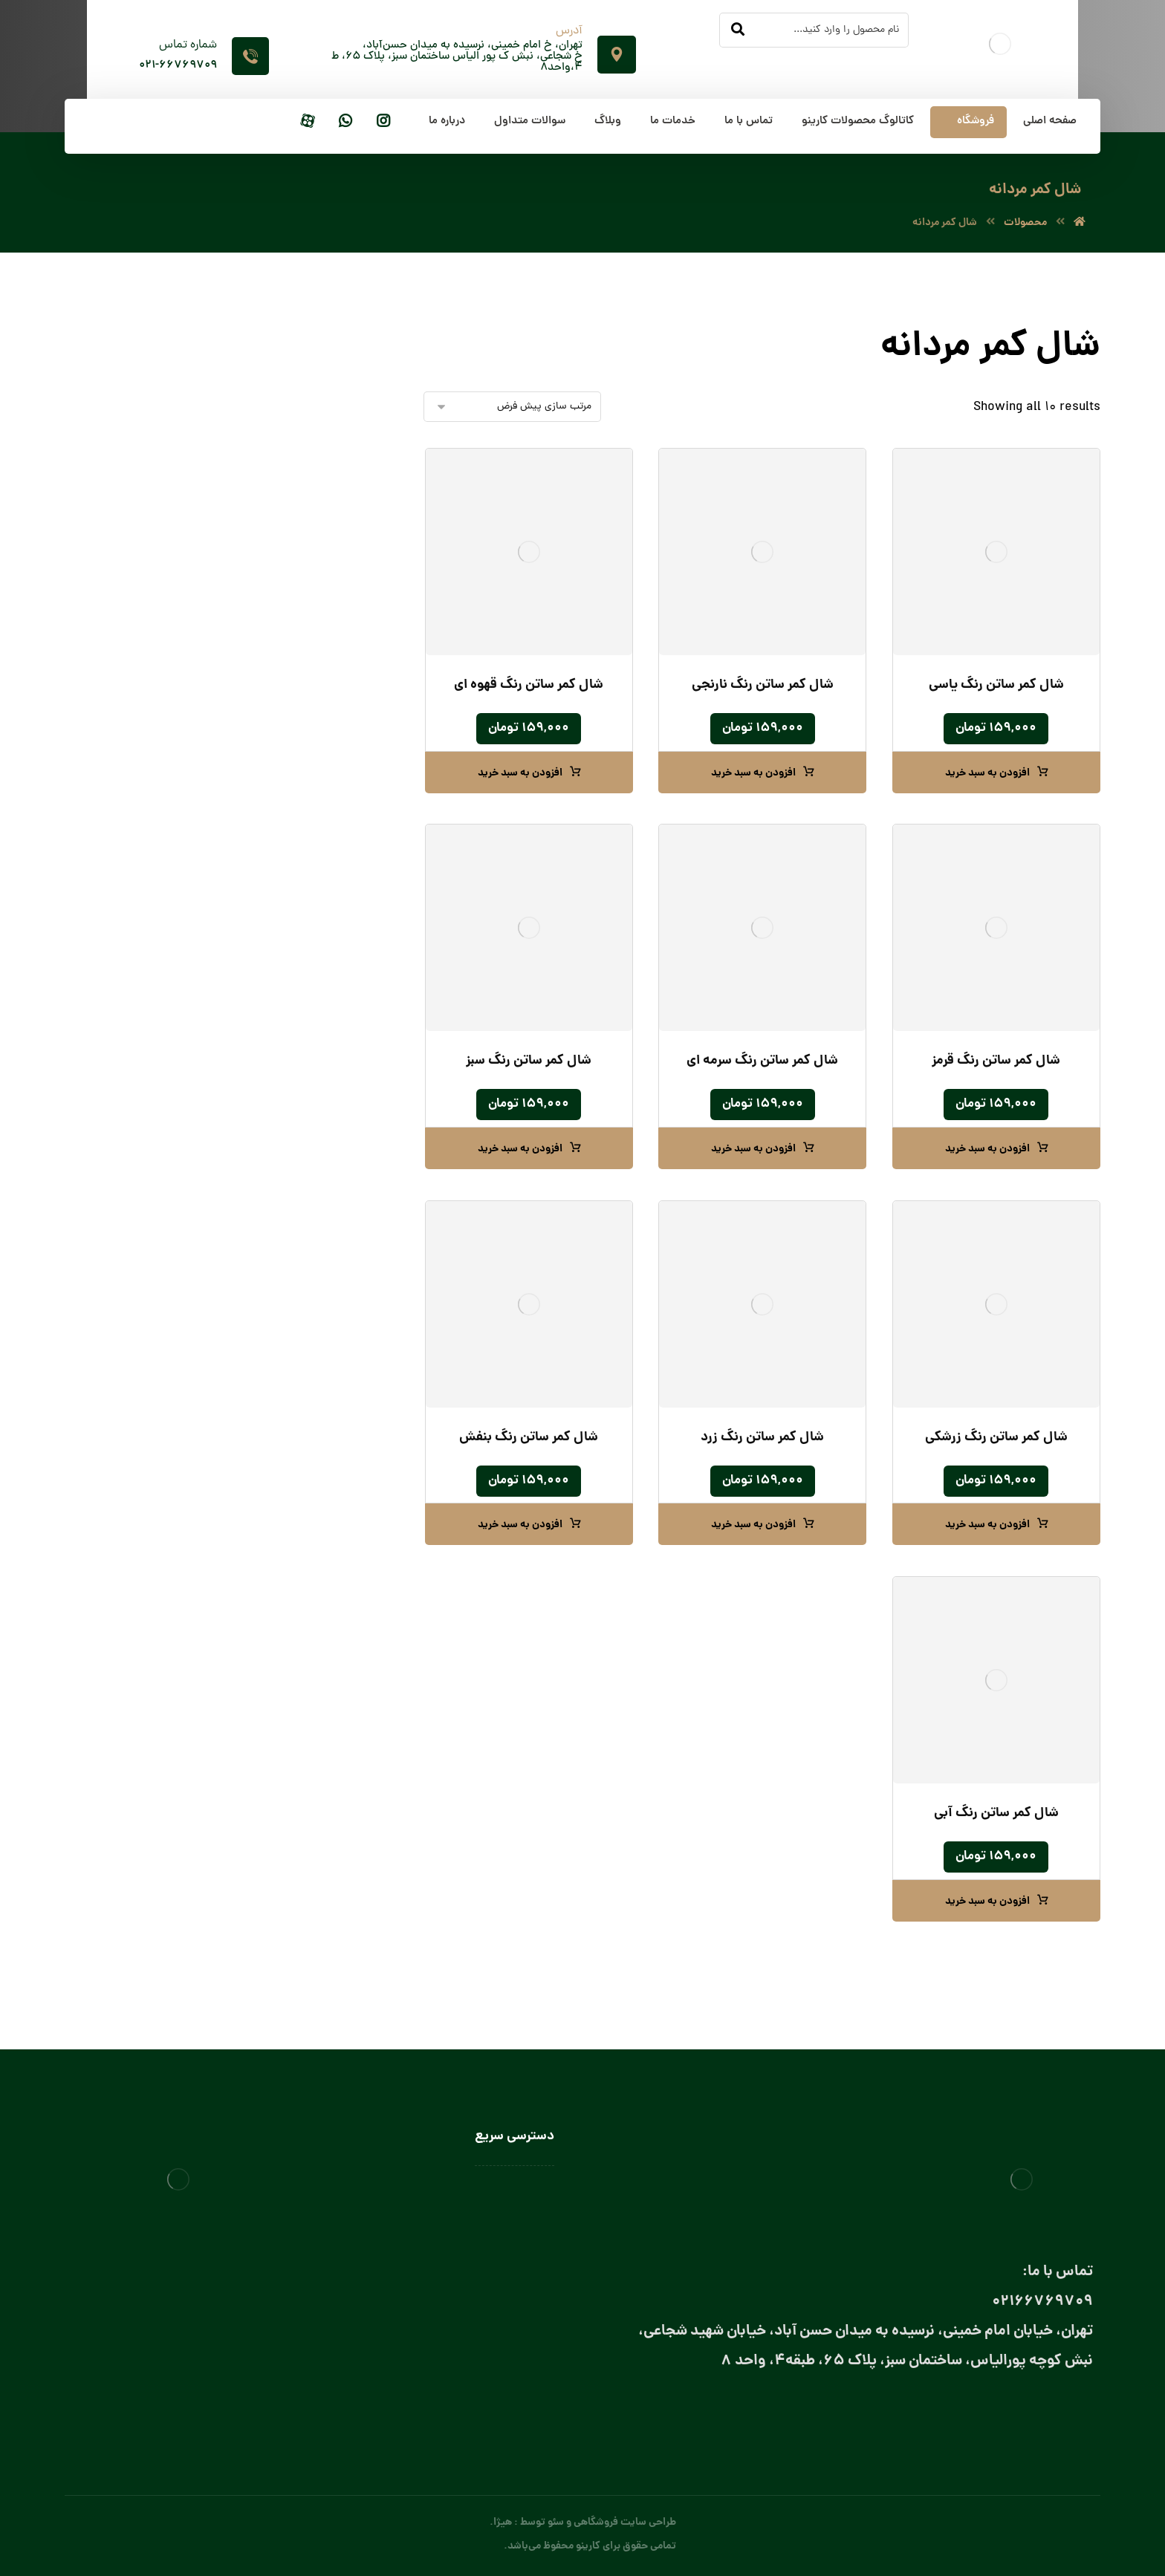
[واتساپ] (345, 122)
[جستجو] (737, 30)
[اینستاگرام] (383, 122)
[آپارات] (307, 122)
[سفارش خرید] (512, 406)
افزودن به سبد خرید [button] (987, 773)
